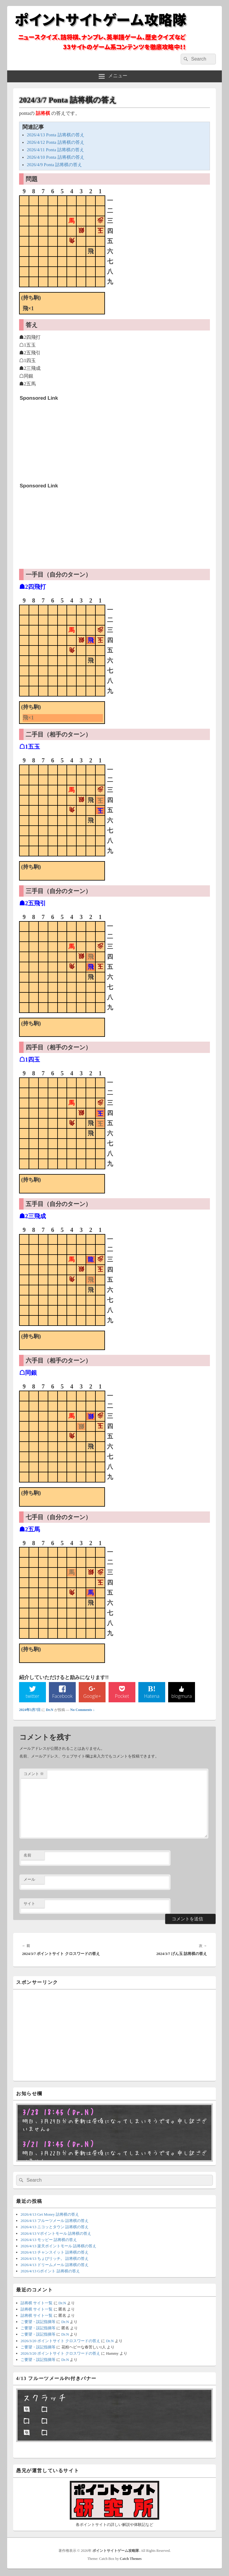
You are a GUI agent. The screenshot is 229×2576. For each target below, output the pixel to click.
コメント (34, 1774)
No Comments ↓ (82, 1711)
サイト (29, 1904)
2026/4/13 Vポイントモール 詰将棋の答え (56, 2234)
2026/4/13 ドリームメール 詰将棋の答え (55, 2265)
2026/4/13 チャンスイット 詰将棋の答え (55, 2253)
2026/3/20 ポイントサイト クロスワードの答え (60, 2341)
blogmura (181, 1697)
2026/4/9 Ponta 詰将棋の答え (54, 164)
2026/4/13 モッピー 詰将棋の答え (49, 2240)
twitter (32, 1697)
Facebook (62, 1697)
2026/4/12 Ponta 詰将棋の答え (55, 142)
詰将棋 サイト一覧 (36, 2304)
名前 (27, 1856)
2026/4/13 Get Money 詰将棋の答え (50, 2215)
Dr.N (49, 1711)
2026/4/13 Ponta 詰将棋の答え (55, 134)
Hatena (152, 1697)
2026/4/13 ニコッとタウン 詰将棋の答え (55, 2228)
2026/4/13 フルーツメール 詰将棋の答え (55, 2222)
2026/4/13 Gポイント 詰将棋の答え (50, 2272)
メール (29, 1880)
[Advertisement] (64, 441)
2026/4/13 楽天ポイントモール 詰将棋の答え (58, 2247)
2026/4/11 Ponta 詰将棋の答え (55, 149)
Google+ (92, 1697)
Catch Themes (131, 2560)
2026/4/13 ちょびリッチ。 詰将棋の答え (55, 2259)
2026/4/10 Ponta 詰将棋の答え (55, 157)
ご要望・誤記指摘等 (38, 2323)
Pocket (122, 1697)
